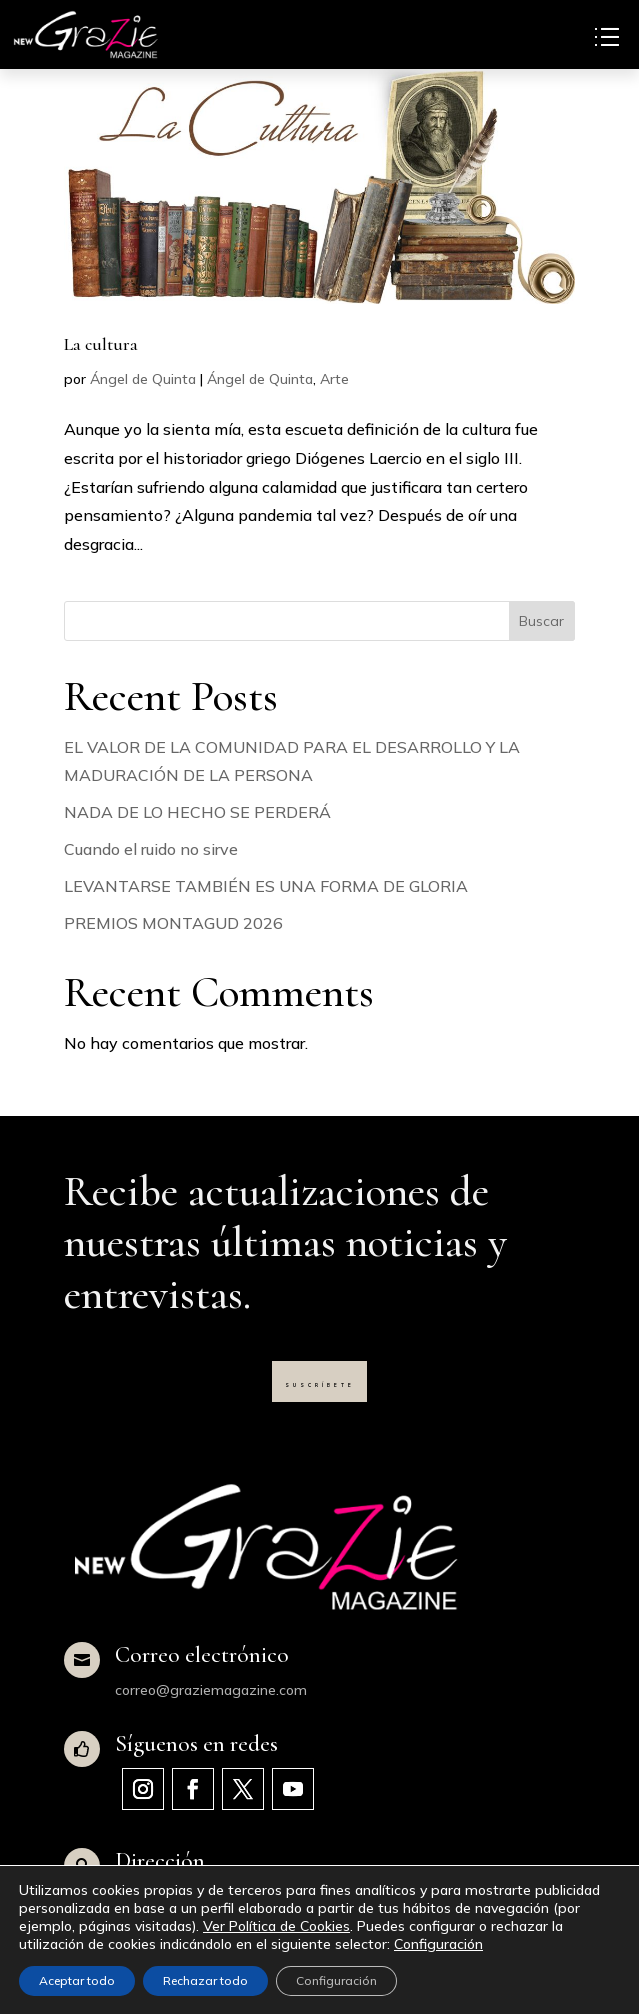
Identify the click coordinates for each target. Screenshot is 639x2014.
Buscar (541, 621)
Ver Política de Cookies (276, 1926)
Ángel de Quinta (143, 379)
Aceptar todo (77, 1980)
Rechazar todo (205, 1980)
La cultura (101, 344)
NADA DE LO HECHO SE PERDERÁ (197, 812)
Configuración (438, 1944)
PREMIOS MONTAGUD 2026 (173, 923)
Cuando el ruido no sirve (151, 849)
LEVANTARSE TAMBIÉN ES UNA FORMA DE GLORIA (266, 886)
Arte (334, 379)
